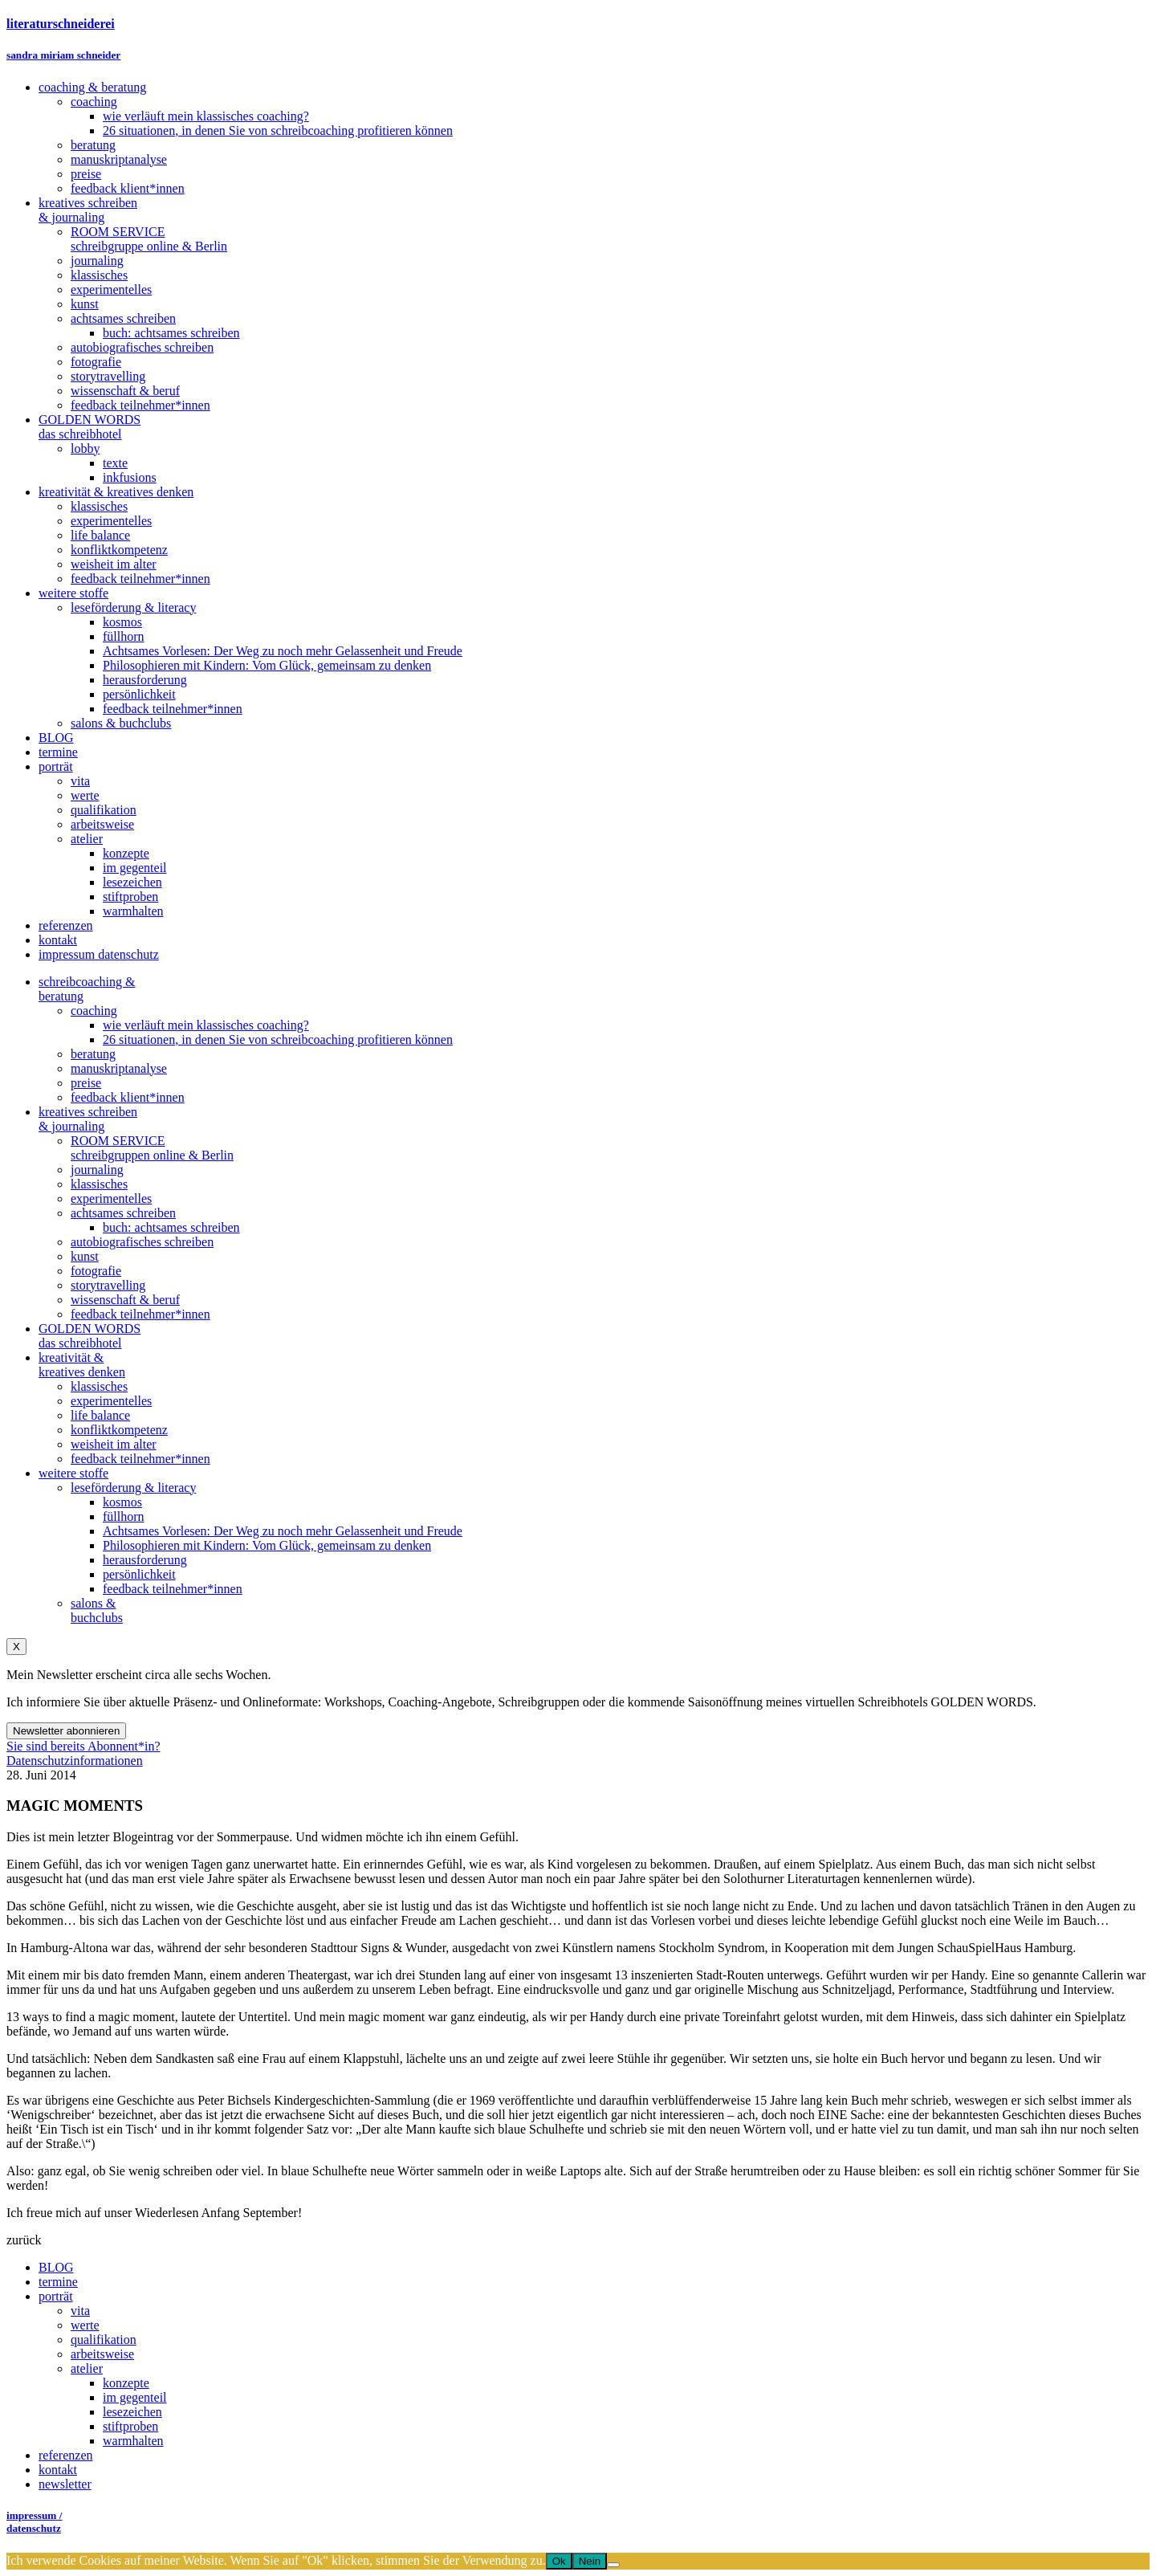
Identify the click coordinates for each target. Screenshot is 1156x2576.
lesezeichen (132, 2412)
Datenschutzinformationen (74, 1760)
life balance (100, 1415)
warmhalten (133, 2441)
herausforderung (145, 1560)
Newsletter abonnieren (66, 1731)
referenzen (66, 2455)
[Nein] (613, 2564)
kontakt (58, 2469)
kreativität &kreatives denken (82, 1365)
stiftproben (130, 2426)
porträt (56, 2296)
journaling (97, 1169)
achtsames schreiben (123, 1213)
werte (85, 2325)
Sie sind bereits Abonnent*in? (83, 1746)
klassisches (99, 1184)
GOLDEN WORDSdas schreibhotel (89, 1336)
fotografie (96, 1271)
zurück (24, 2240)
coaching (94, 1010)
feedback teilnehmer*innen (140, 1314)
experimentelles (111, 1198)
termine (58, 2282)
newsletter (65, 2484)
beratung (93, 1054)
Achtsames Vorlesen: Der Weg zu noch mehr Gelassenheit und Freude (282, 1531)
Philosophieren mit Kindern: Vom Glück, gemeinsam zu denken (267, 1545)
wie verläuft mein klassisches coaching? (206, 1025)
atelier (87, 2368)
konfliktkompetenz (119, 1430)
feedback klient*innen (128, 1097)
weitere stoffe (73, 1473)
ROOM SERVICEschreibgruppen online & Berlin (152, 1148)
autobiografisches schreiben (142, 1242)
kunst (85, 1256)
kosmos (122, 1502)
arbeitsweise (102, 2354)
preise (86, 1083)
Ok (559, 2561)
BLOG (56, 2267)
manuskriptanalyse (119, 1068)
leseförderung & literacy (133, 1487)
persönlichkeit (139, 1574)
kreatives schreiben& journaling (88, 1119)
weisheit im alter (114, 1444)
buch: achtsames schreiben (171, 1227)
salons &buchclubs (97, 1610)
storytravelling (108, 1285)
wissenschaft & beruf (125, 1299)
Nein (589, 2561)
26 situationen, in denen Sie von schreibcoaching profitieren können (278, 1039)
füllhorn (123, 1516)
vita (80, 2310)
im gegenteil (135, 2397)
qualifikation (103, 2339)
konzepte (126, 2383)
